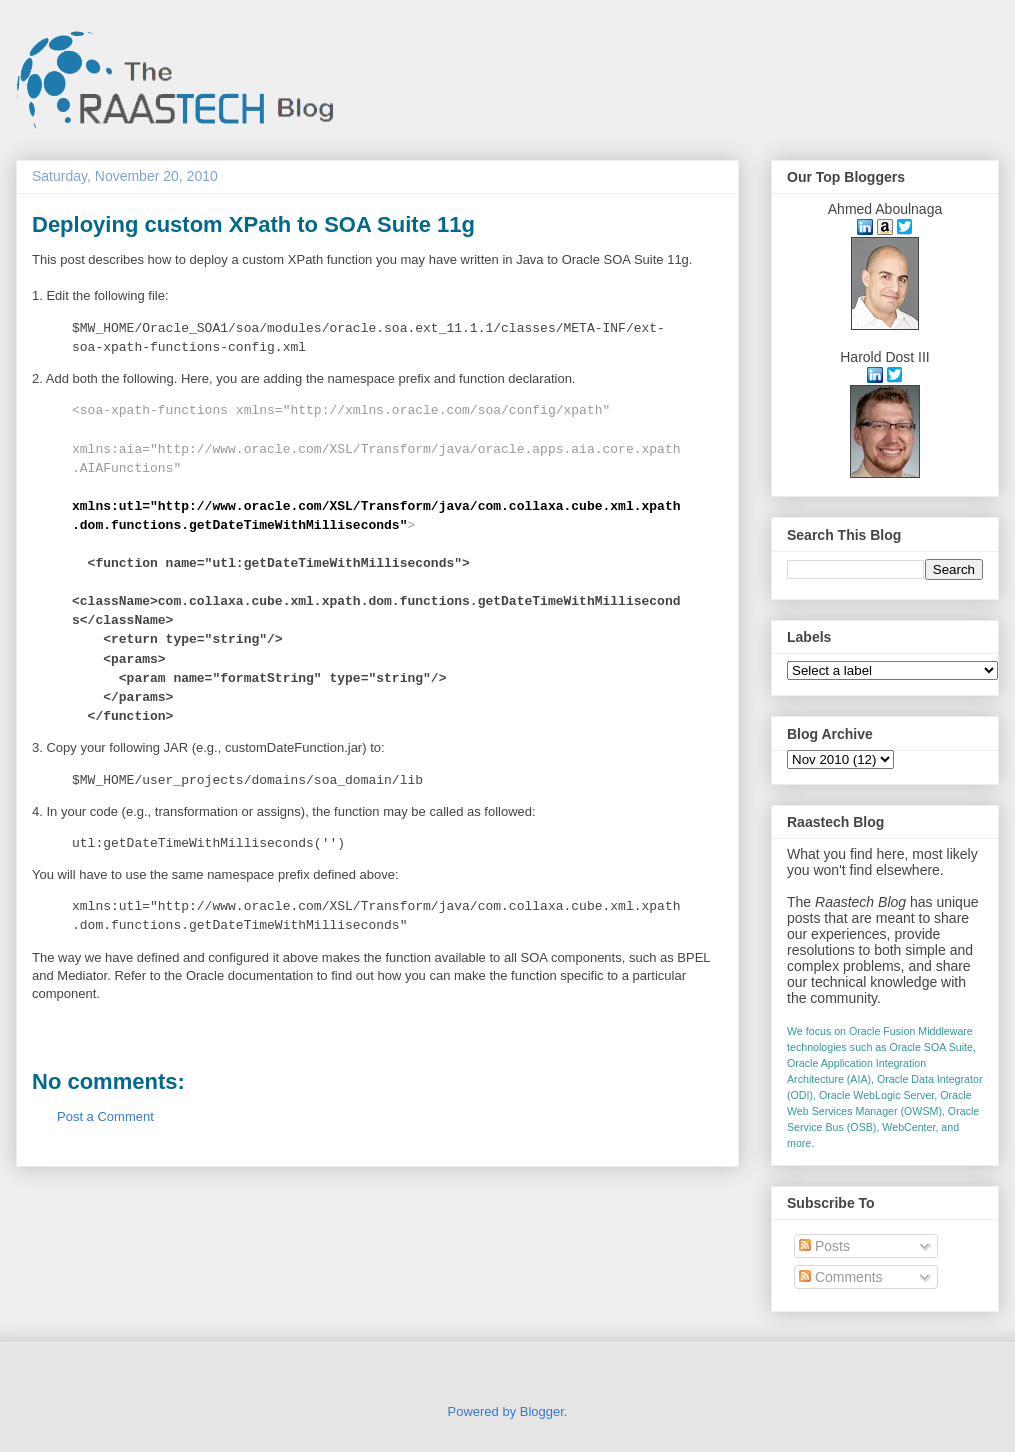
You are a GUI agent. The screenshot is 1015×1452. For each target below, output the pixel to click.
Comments (841, 1277)
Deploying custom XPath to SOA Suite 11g (253, 224)
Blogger (542, 1411)
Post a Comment (105, 1116)
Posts (824, 1246)
